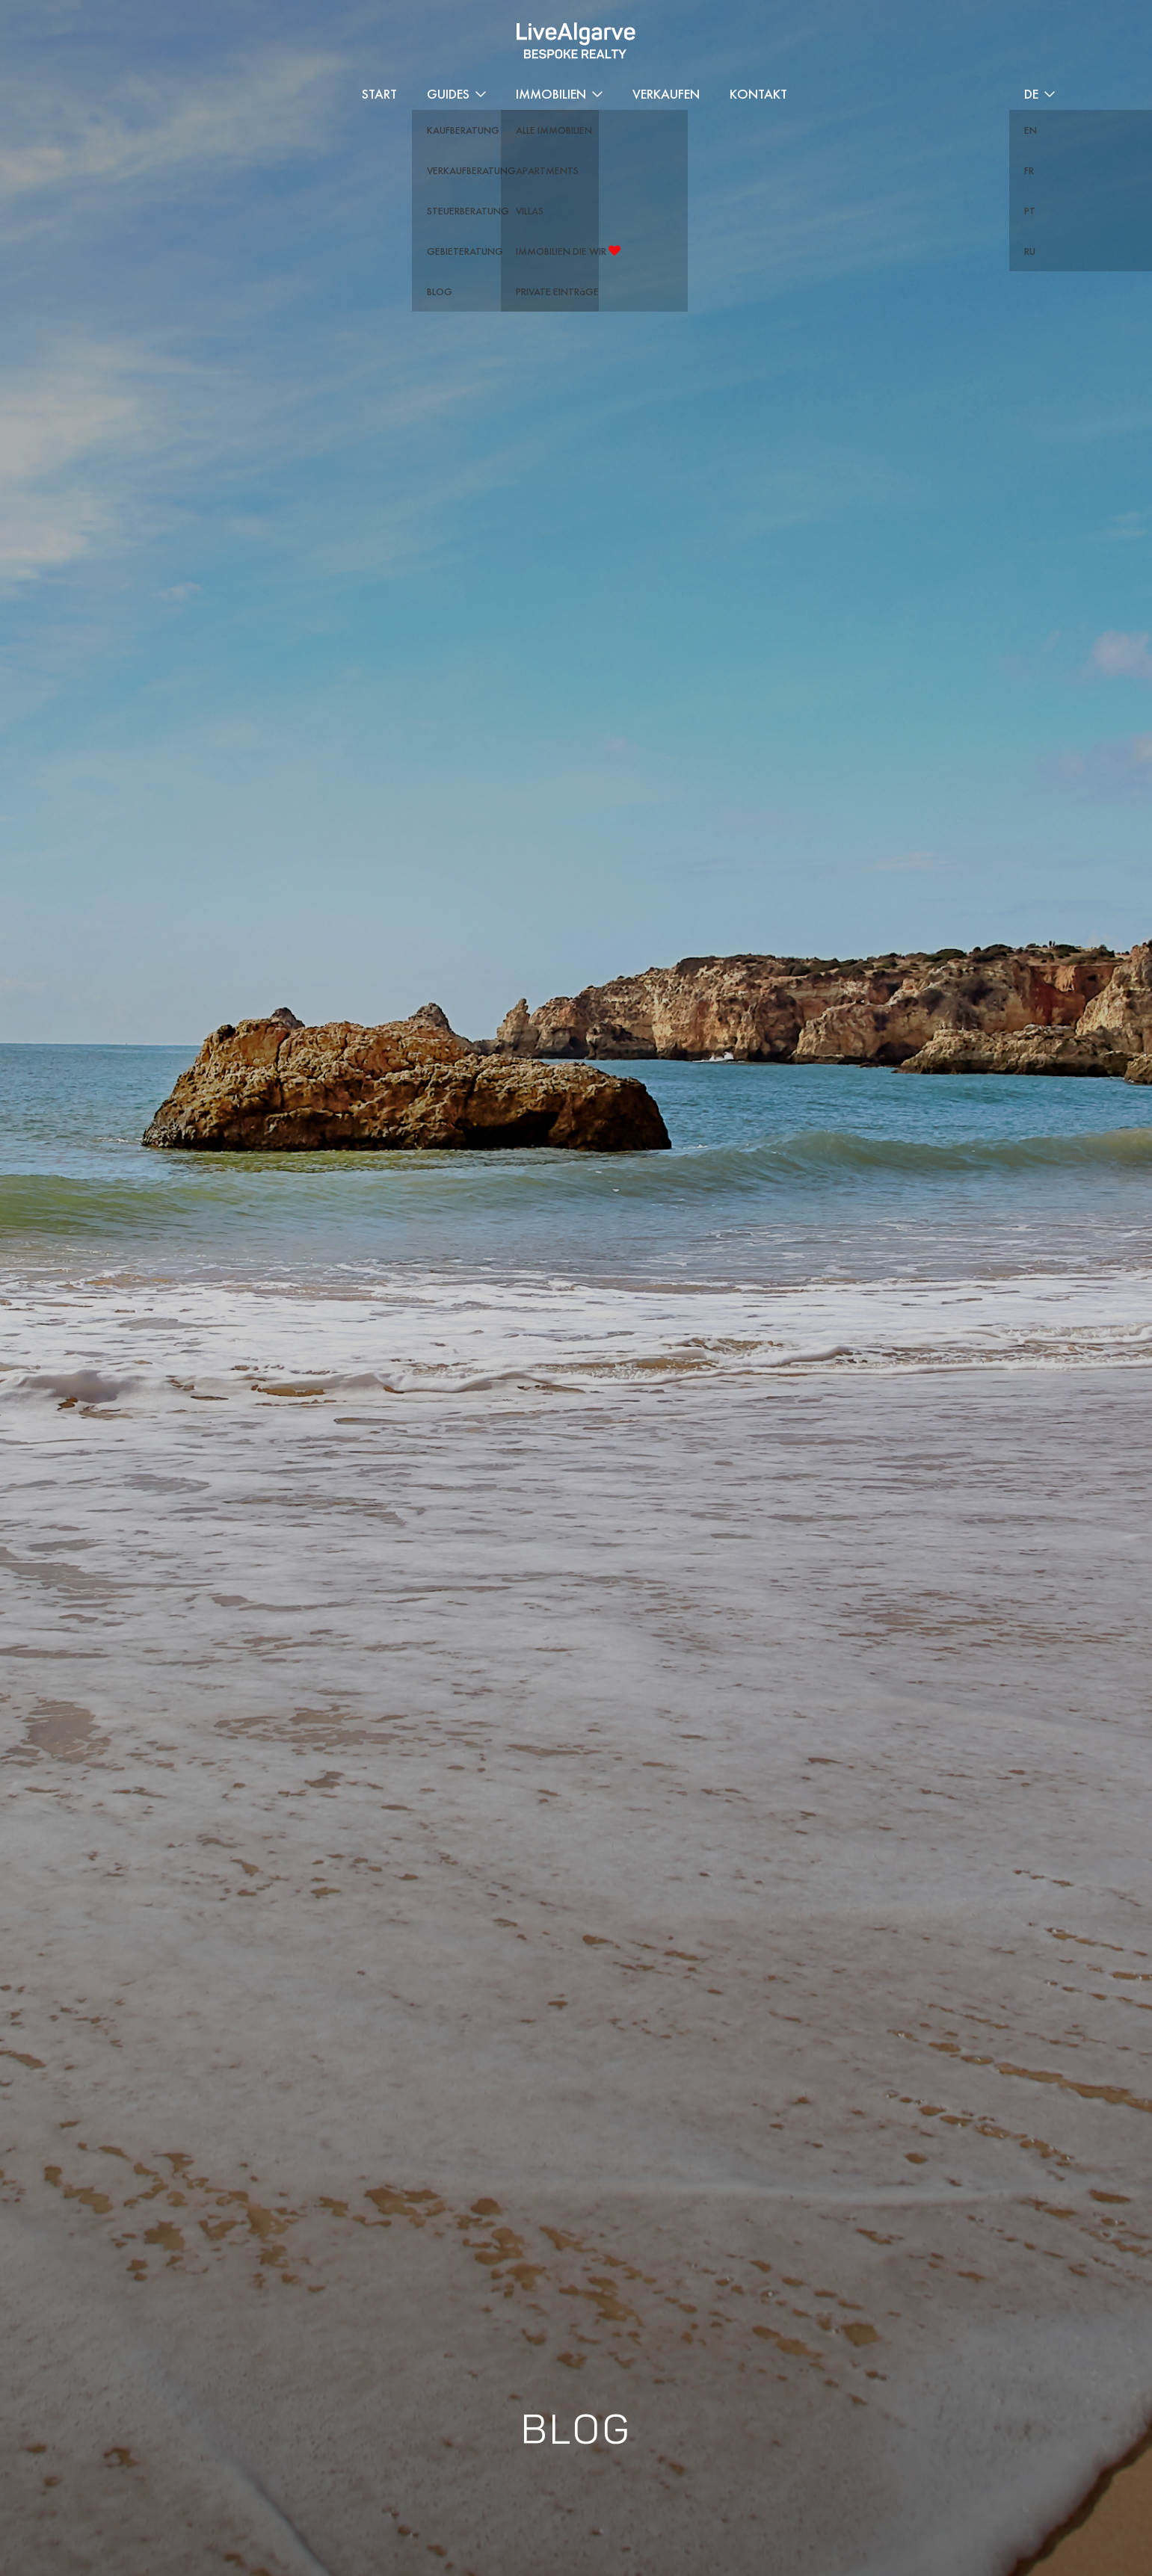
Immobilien (551, 93)
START (379, 93)
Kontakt (758, 93)
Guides (448, 93)
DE (1031, 93)
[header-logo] (576, 40)
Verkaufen (666, 93)
